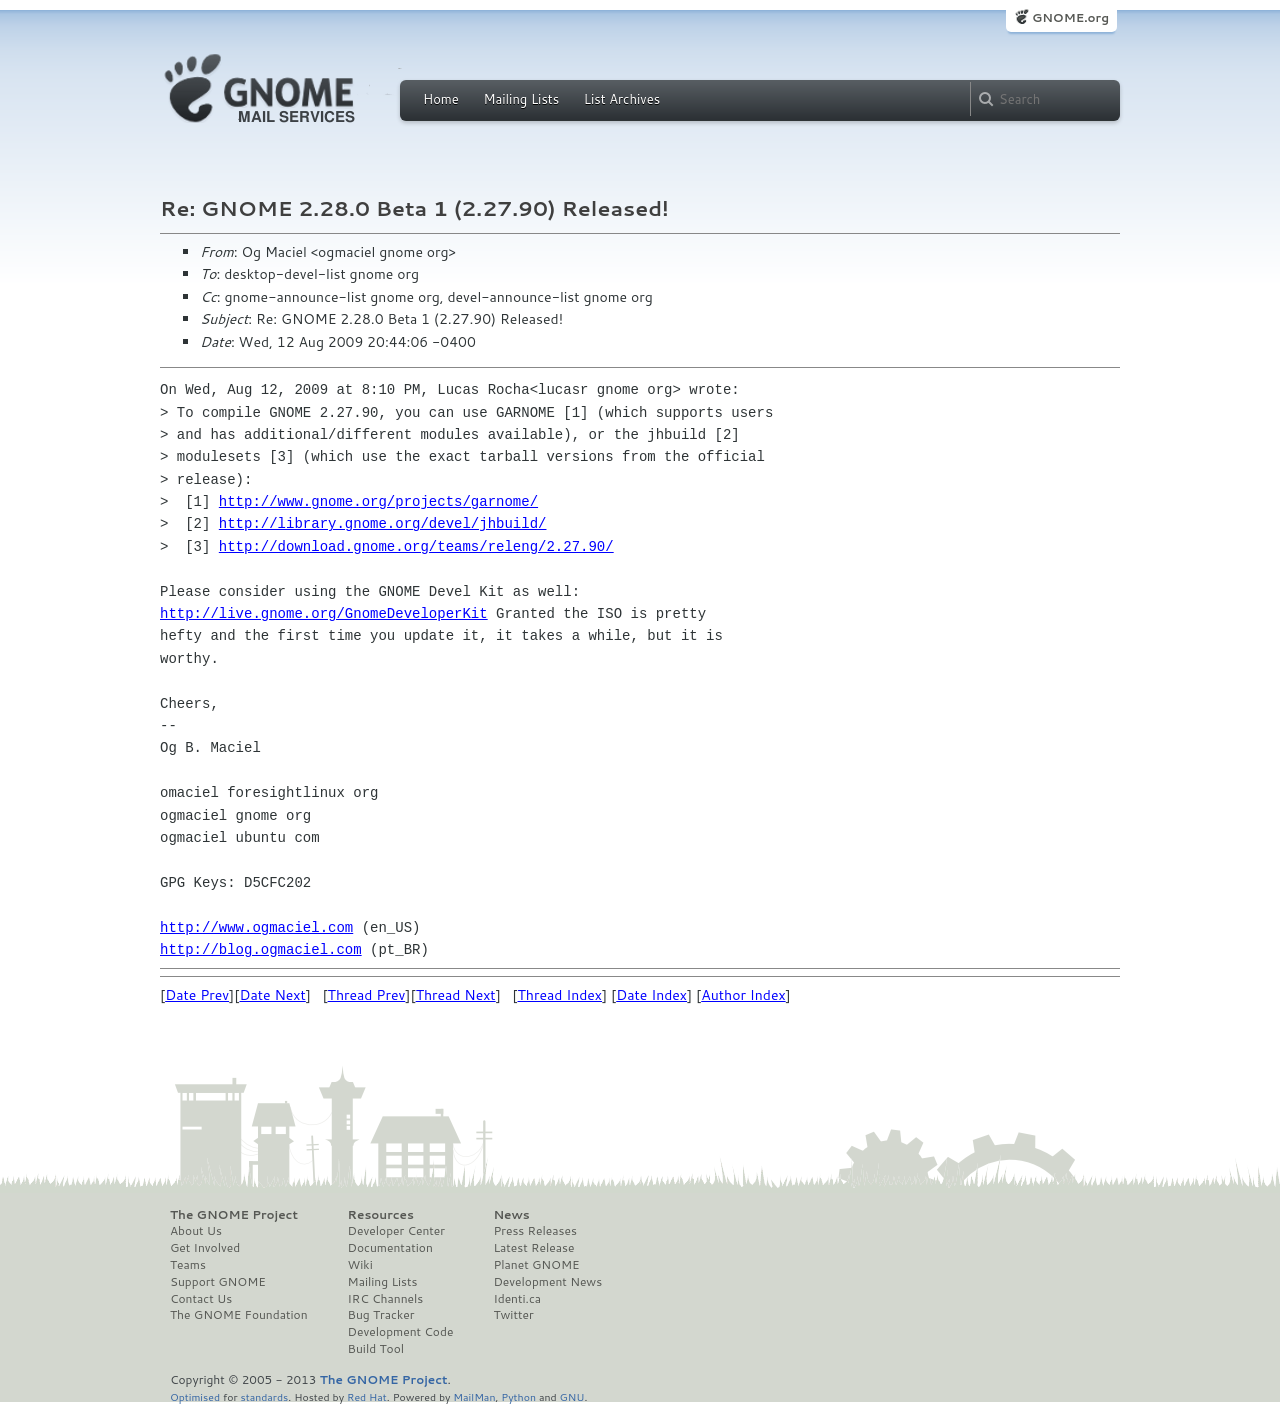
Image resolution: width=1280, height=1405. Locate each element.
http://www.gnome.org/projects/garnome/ (378, 501)
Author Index (743, 995)
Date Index (651, 995)
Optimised (195, 1396)
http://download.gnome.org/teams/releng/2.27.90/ (416, 546)
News (511, 1215)
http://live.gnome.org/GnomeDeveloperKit (324, 613)
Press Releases (534, 1231)
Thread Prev (367, 995)
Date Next (272, 995)
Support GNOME (218, 1282)
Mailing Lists (521, 99)
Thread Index (560, 995)
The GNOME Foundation (239, 1315)
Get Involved (205, 1248)
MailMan (474, 1396)
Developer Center (396, 1231)
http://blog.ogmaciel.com (261, 949)
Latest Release (533, 1248)
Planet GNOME (536, 1265)
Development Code (401, 1332)
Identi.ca (517, 1299)
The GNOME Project (234, 1215)
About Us (196, 1231)
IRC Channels (386, 1299)
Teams (188, 1265)
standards (264, 1396)
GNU (572, 1396)
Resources (381, 1215)
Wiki (360, 1265)
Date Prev (197, 995)
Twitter (513, 1315)
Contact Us (201, 1299)
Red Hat (367, 1396)
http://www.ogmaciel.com (256, 927)
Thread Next (456, 995)
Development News (547, 1282)
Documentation (390, 1248)
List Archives (622, 99)
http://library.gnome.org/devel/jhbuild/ (383, 523)
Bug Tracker (381, 1315)
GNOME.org (1070, 17)
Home (441, 99)
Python (518, 1396)
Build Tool (376, 1349)
